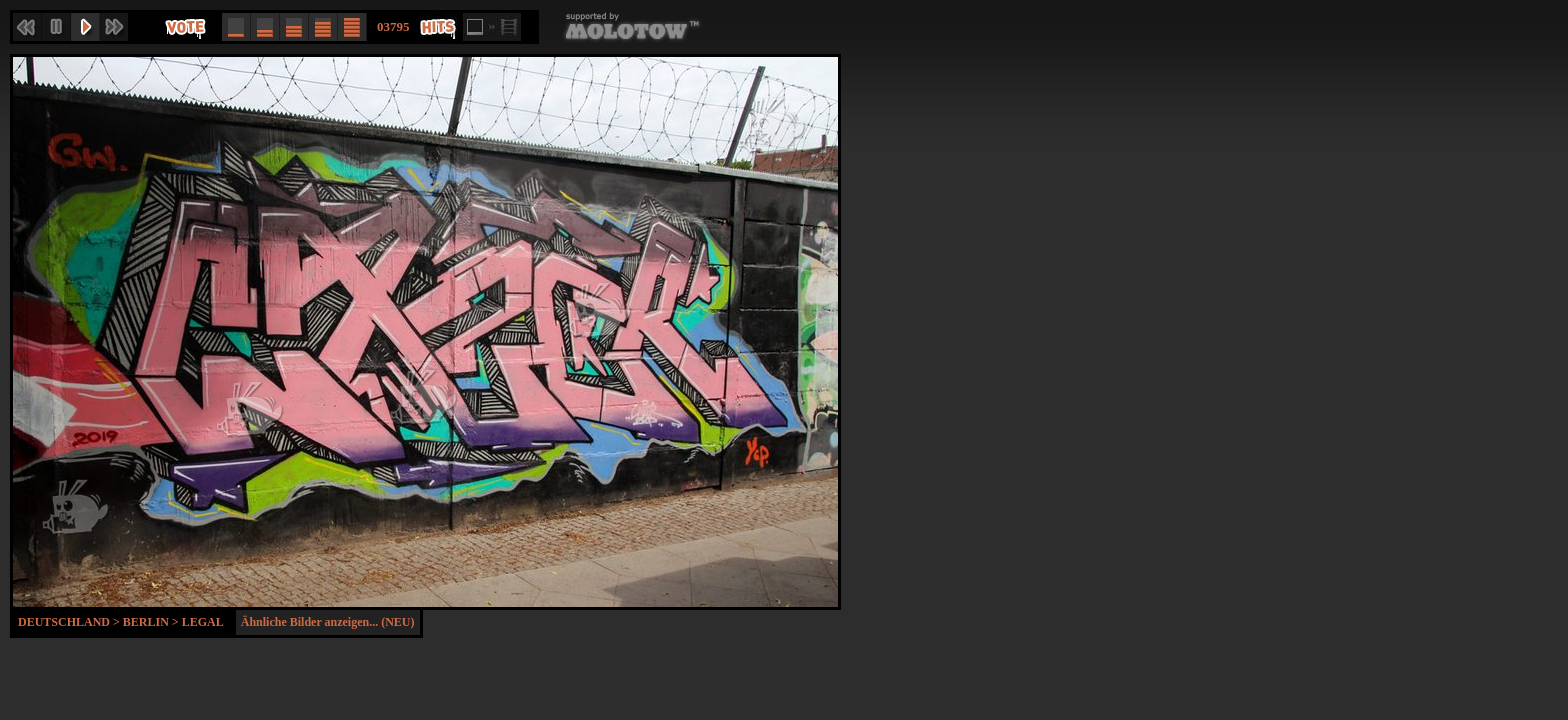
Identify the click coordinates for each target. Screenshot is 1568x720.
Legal (203, 622)
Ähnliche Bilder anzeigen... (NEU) (328, 622)
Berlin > (152, 622)
